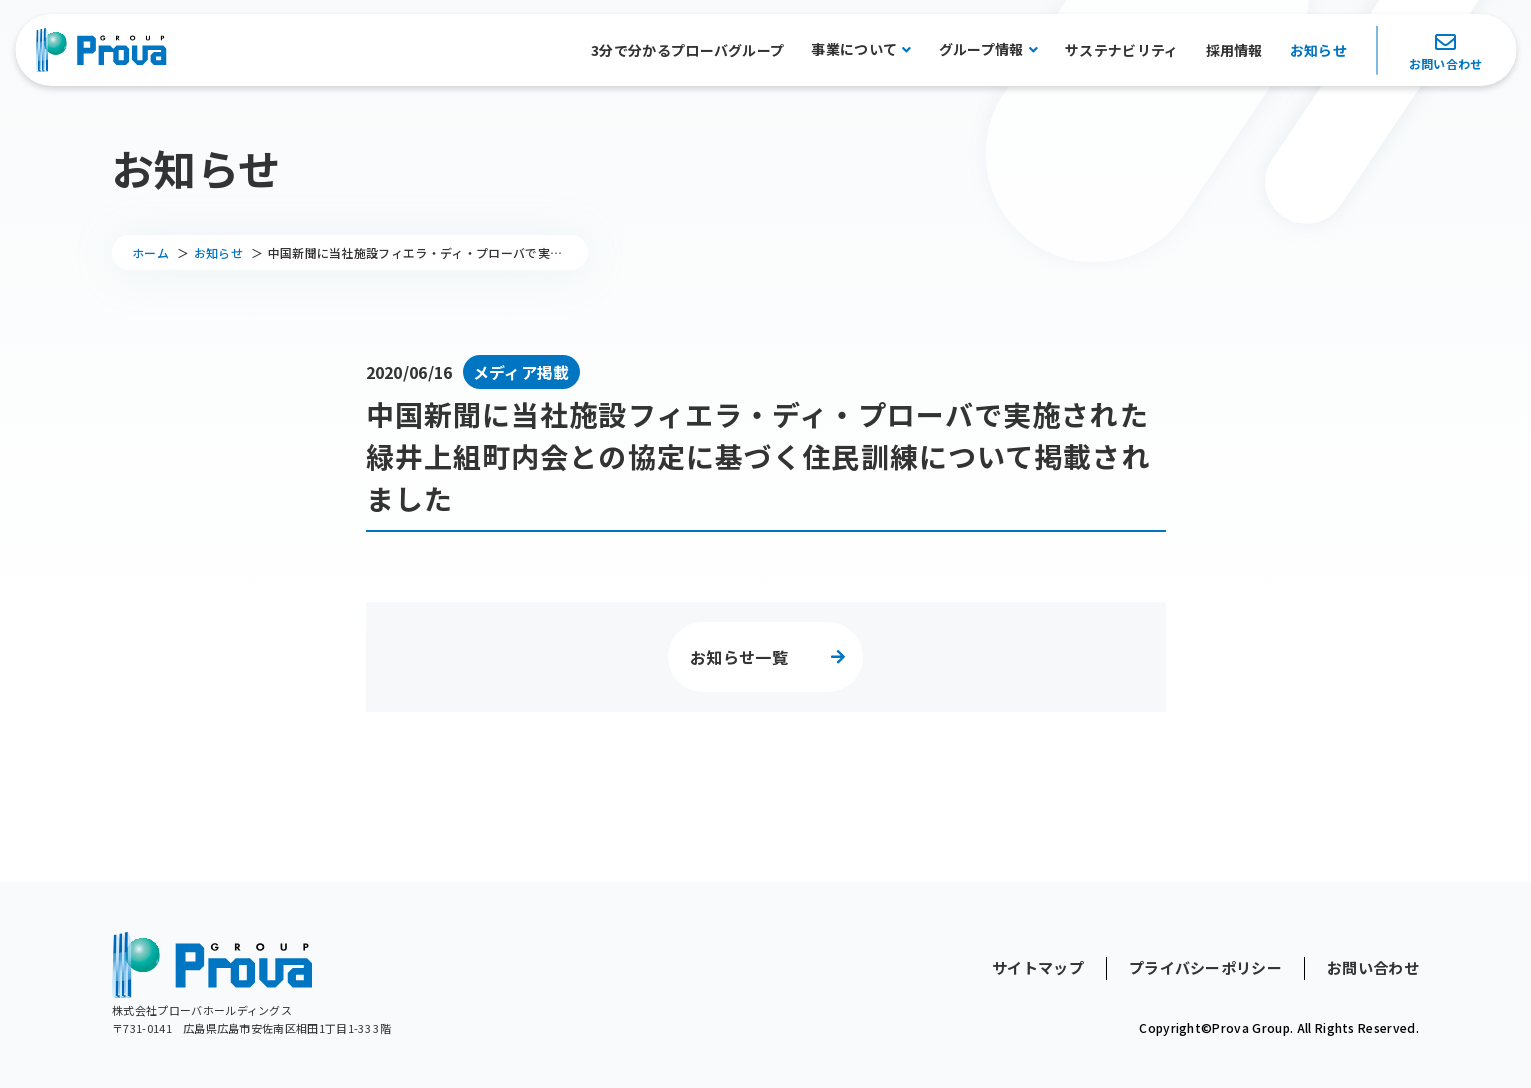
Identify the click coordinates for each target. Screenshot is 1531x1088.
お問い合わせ (1446, 64)
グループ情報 (981, 49)
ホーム (150, 253)
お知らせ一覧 (739, 657)
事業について (854, 49)
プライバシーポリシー (1205, 968)
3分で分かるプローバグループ (687, 50)
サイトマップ (1038, 968)
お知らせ (1318, 50)
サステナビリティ (1122, 50)
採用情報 (1234, 50)
